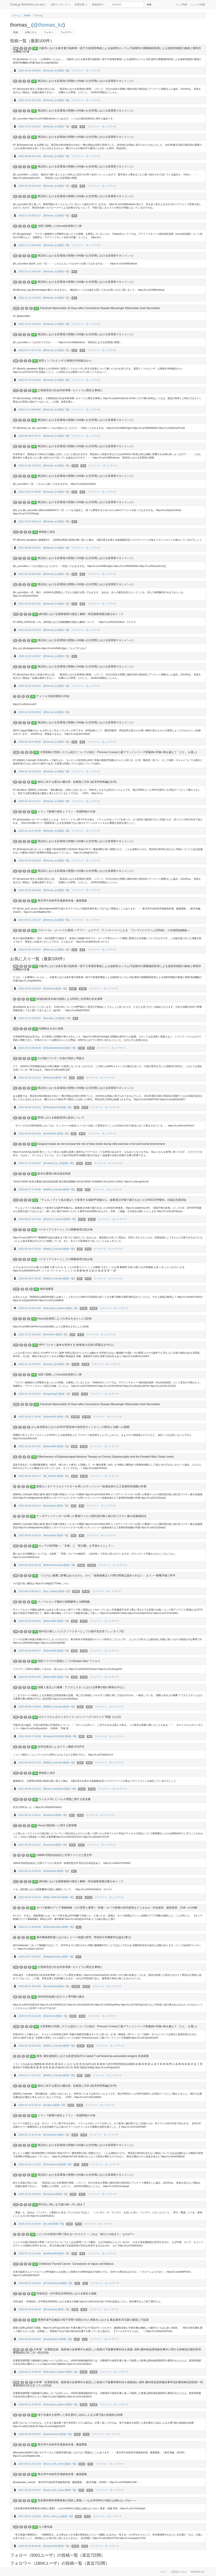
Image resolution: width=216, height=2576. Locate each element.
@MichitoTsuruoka (53, 1565)
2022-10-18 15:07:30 (29, 1446)
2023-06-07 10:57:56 (29, 1219)
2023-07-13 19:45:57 (29, 1163)
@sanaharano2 (51, 2339)
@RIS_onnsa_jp (52, 2516)
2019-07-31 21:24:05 (29, 2253)
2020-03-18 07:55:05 (29, 741)
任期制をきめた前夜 (51, 1028)
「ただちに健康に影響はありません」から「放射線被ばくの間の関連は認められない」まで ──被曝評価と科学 (107, 1575)
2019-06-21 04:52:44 (29, 2283)
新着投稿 (98, 4)
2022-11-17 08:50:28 (29, 245)
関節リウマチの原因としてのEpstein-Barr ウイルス (69, 1661)
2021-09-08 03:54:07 (29, 547)
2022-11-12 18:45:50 (29, 271)
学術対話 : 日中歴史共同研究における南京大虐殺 (67, 2293)
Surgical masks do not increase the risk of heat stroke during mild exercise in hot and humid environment (101, 1143)
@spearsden (50, 1871)
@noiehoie (49, 988)
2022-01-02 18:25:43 (29, 465)
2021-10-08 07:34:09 (29, 1736)
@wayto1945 (50, 2546)
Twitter (27, 15)
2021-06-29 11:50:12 (29, 1815)
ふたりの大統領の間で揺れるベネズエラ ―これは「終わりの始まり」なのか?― (85, 2234)
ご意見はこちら (178, 2571)
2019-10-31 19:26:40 (29, 2194)
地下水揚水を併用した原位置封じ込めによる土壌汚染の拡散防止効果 (80, 2414)
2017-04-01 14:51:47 (29, 919)
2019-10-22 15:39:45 (29, 2223)
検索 (149, 4)
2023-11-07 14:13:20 (29, 100)
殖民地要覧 (47, 1288)
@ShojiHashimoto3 (53, 1047)
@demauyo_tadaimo (54, 1308)
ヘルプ (163, 2571)
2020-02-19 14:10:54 (29, 771)
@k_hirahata (50, 1476)
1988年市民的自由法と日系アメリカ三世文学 (64, 1855)
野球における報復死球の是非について (61, 1117)
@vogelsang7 (50, 1393)
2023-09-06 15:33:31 (29, 1107)
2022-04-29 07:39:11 (29, 435)
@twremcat (49, 2016)
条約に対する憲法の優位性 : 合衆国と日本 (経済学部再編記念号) (77, 781)
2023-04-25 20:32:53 (29, 185)
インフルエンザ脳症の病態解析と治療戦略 (64, 1601)
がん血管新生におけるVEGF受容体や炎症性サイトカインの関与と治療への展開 (80, 1427)
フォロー (48, 32)
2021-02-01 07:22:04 (29, 1897)
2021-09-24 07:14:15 (29, 1762)
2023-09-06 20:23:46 (29, 156)
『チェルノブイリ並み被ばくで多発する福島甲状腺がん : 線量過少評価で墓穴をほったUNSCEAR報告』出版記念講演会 (112, 1199)
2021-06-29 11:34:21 (29, 1844)
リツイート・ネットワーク (85, 70)
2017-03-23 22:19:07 (29, 2490)
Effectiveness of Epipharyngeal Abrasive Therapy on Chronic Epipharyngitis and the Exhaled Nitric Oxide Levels (106, 1456)
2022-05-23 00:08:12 (29, 1591)
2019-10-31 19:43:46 (29, 890)
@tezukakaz (49, 1505)
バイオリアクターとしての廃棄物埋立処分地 (65, 1229)
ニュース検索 (198, 4)
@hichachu (49, 1334)
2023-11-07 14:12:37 (29, 126)
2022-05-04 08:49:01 (29, 1621)
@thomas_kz (48, 25)
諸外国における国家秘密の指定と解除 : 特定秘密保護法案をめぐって (81, 614)
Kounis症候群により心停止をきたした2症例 (65, 1318)
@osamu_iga (50, 1364)
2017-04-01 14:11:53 (29, 2463)
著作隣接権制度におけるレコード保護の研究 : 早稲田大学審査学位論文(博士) (83, 1937)
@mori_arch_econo (53, 2463)
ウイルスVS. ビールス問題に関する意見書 (65, 1799)
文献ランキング (60, 4)
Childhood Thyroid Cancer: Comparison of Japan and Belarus (76, 2263)
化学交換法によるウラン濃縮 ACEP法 (61, 1746)
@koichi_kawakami (53, 1788)
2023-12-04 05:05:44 (29, 70)
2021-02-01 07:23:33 (29, 630)
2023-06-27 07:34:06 (29, 1189)
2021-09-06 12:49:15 (29, 1788)
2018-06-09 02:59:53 (29, 2434)
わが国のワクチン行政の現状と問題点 (61, 1058)
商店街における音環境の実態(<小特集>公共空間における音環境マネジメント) (85, 80)
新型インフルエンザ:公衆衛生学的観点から (65, 360)
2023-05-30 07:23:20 (29, 1248)
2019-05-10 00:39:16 (29, 2309)
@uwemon (49, 1815)
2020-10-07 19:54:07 (29, 1956)
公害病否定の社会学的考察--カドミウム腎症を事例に (70, 390)
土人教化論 (45, 2526)
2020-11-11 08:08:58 (29, 1927)
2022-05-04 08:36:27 (29, 1650)
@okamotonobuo (52, 1927)
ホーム (16, 15)
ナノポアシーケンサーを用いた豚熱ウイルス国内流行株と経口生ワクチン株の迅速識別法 (91, 1516)
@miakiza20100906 (53, 1736)
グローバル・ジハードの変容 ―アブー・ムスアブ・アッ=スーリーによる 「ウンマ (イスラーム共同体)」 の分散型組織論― (114, 930)
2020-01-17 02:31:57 (29, 2075)
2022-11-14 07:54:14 (29, 1393)
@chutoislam (50, 2134)
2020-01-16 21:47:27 (29, 801)
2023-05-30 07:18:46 (29, 1278)
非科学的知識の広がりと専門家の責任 (61, 1996)
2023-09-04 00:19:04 (29, 1133)
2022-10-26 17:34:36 (29, 1416)
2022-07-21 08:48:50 (29, 409)
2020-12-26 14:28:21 (29, 685)
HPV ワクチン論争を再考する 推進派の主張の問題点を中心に (77, 1344)
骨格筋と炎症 (47, 531)
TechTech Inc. (197, 2571)
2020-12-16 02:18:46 (29, 712)
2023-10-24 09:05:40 (29, 1047)
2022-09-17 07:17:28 (29, 350)
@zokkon (48, 2105)
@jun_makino (50, 1591)
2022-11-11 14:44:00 (29, 297)
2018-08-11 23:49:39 (29, 2371)
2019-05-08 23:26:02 (29, 2339)
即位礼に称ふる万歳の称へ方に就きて (62, 2204)
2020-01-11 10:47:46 (29, 2134)
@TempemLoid (51, 1107)
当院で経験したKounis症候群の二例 (60, 225)
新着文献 (81, 4)
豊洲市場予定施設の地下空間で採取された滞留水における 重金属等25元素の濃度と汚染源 (93, 2319)
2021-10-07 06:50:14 (29, 521)
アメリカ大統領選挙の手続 (52, 696)
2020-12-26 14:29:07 (29, 656)
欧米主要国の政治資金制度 (54, 1173)
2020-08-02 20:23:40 (29, 1986)
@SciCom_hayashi (53, 1219)
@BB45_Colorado (53, 1189)
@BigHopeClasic (52, 1956)
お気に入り (31, 32)
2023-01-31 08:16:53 (29, 1308)
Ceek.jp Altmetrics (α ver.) (27, 4)
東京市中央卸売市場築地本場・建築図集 (62, 900)
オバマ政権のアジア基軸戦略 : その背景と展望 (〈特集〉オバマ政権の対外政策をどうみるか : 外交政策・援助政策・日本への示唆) (117, 1907)
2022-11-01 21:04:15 (29, 324)
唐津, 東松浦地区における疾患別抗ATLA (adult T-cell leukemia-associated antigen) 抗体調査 (92, 2056)
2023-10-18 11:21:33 (29, 1077)
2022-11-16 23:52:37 (29, 1364)
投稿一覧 (63, 70)
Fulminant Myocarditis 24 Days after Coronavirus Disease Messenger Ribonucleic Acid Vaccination (100, 308)
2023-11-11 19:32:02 (29, 1018)
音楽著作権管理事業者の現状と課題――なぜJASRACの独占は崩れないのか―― (87, 2500)
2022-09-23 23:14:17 (29, 1476)
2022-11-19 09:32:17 (29, 215)
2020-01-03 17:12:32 (29, 2164)
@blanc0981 (50, 1416)
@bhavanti (49, 1077)
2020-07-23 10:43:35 (29, 2016)
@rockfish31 (50, 1133)
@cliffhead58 (50, 2253)
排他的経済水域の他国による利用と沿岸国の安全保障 (69, 998)
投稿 (15, 32)
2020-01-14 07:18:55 (29, 830)
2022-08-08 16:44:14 (29, 1505)
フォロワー (66, 32)
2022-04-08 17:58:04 (29, 1706)
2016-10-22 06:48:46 (29, 2546)
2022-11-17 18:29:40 (29, 1334)
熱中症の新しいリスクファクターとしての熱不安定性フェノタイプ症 (81, 1631)
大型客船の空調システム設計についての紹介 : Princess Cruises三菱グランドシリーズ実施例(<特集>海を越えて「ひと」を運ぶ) (118, 752)
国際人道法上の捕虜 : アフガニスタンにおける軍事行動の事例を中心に (81, 1687)
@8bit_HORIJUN (52, 1897)
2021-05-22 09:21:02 (29, 603)
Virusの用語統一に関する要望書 (57, 1825)
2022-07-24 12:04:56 (29, 380)
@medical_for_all (52, 1163)
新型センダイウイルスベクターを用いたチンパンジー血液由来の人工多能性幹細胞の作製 (91, 1486)
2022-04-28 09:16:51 (29, 1677)
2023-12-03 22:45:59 (29, 988)
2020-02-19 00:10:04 (29, 2045)
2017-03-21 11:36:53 (29, 2516)
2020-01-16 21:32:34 (29, 2105)
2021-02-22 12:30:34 (29, 1871)
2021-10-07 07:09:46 (29, 491)
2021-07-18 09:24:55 (29, 574)
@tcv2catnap (50, 1986)
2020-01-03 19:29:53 (29, 860)
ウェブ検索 (181, 4)
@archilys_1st (50, 1018)
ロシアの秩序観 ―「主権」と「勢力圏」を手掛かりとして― (76, 1545)
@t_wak (47, 2223)
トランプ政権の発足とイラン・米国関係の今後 (66, 811)
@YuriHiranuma (51, 2283)
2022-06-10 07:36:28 (29, 1565)
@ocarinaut (49, 2194)
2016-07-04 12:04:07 (29, 949)
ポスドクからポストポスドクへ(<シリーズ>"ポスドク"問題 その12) (80, 1717)
